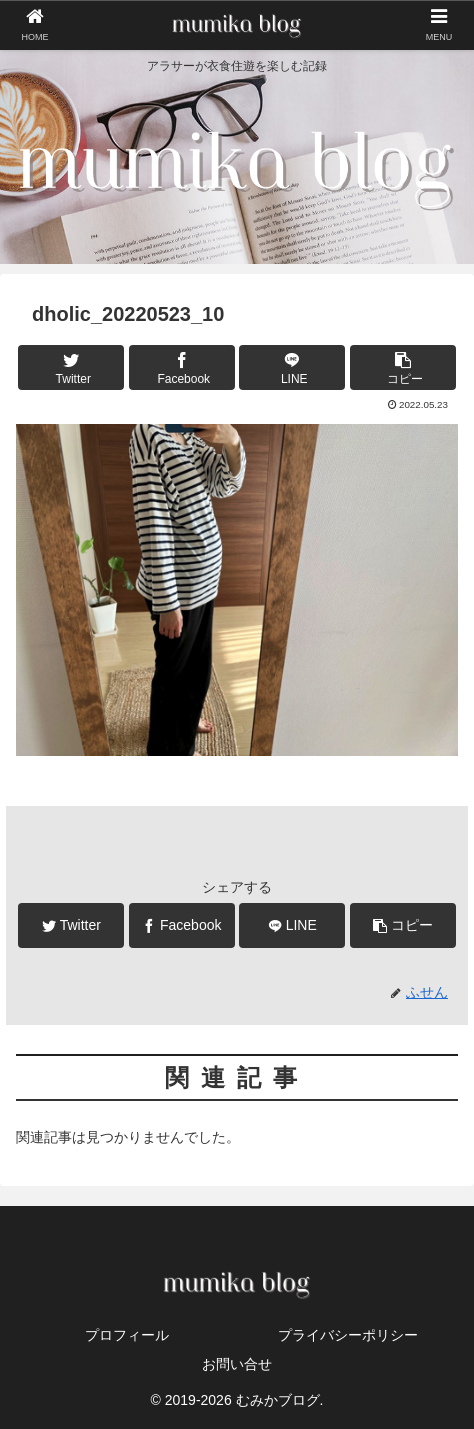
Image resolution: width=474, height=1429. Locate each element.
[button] (403, 367)
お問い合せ (237, 1364)
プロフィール (127, 1335)
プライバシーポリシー (348, 1335)
